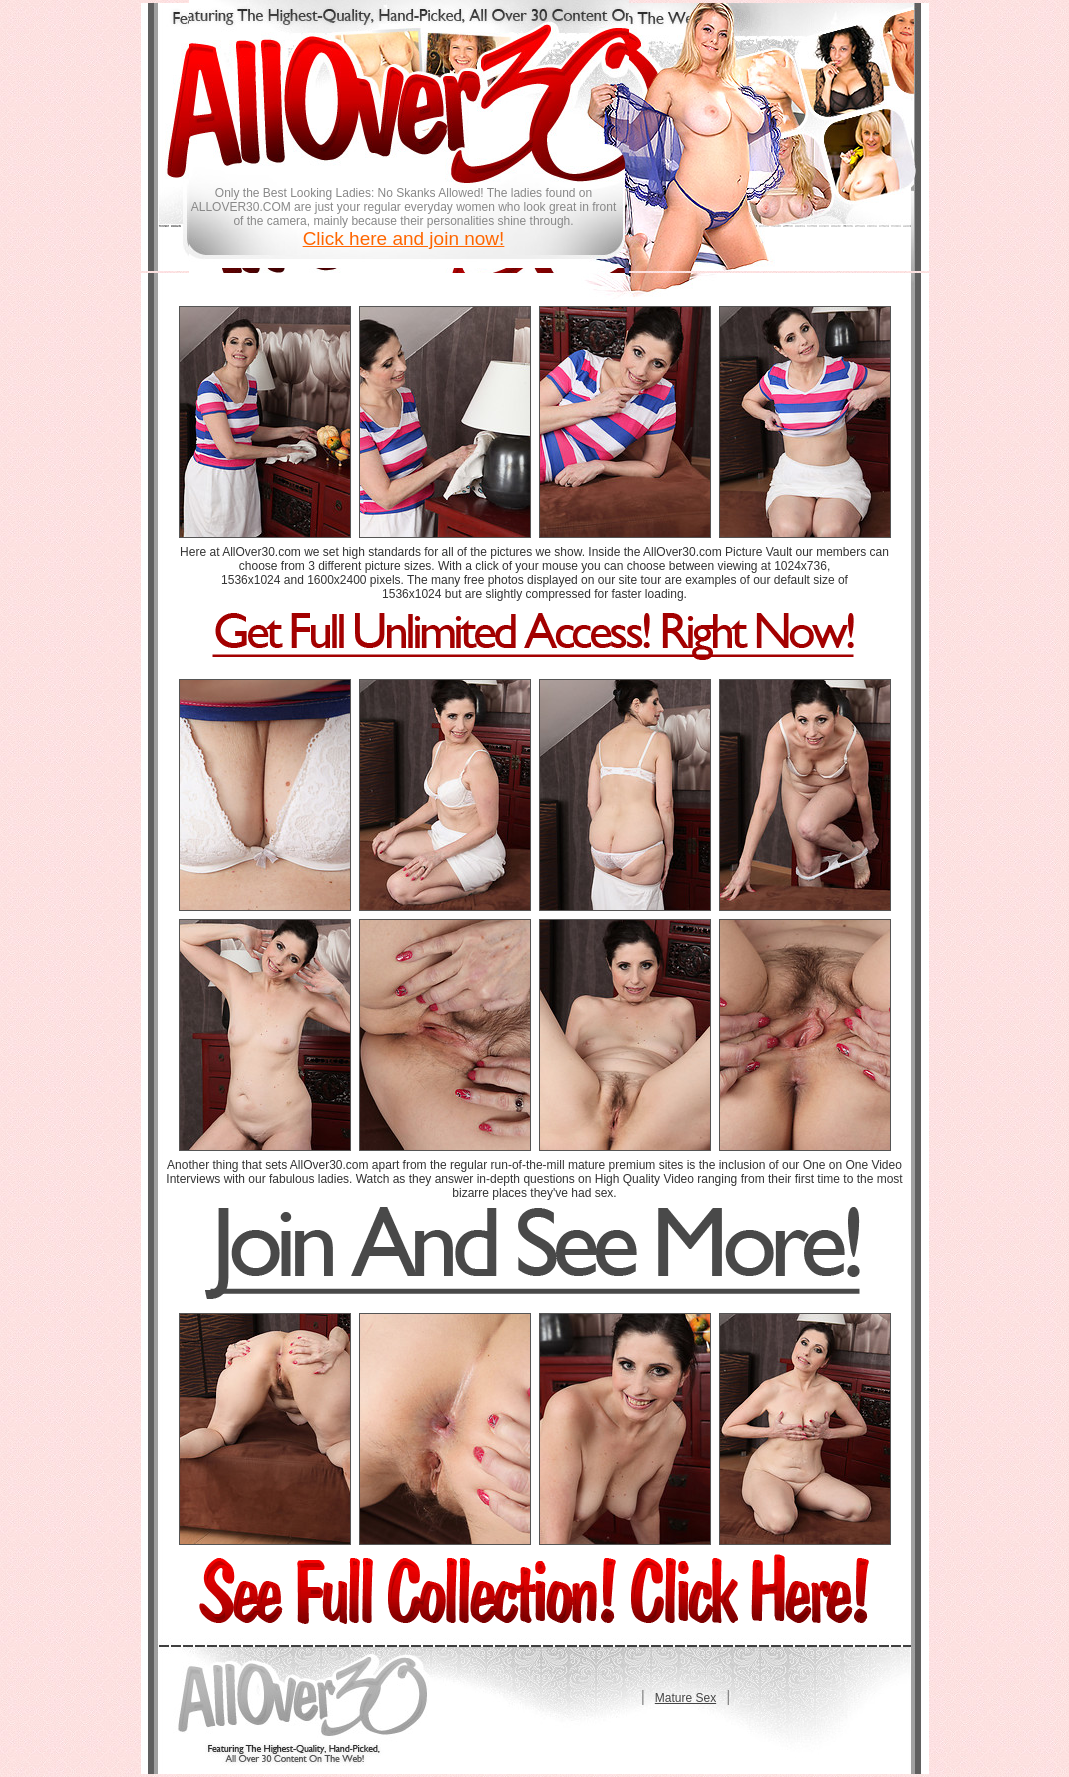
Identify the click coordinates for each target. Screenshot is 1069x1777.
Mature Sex (685, 1698)
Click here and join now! (404, 238)
